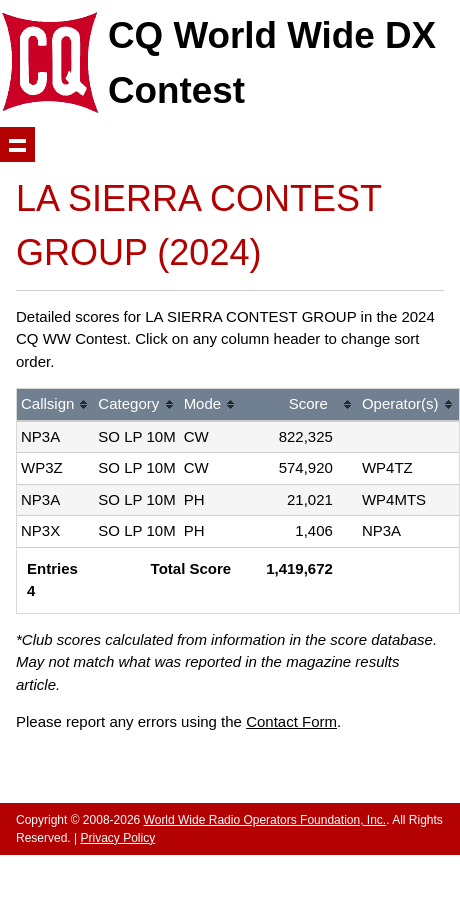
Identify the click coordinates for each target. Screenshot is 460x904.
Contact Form (291, 721)
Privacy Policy (117, 838)
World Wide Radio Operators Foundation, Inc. (265, 820)
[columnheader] (55, 405)
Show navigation (17, 144)
